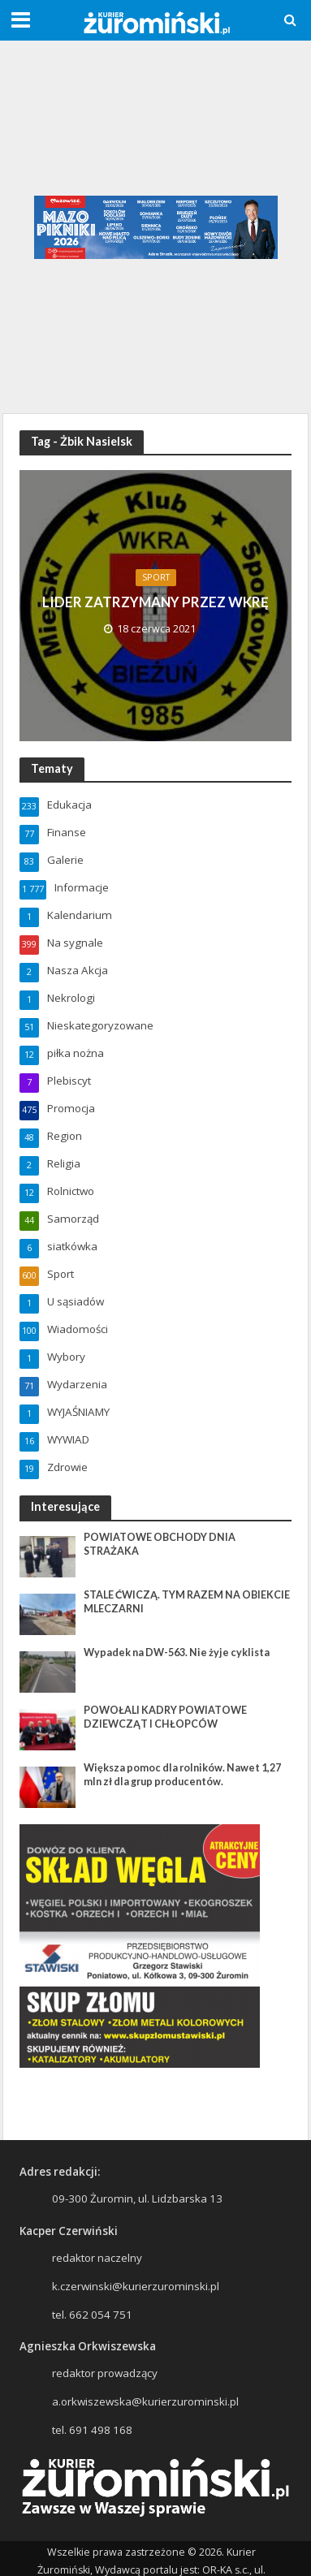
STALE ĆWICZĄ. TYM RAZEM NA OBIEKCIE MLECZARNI (187, 1602)
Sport (156, 577)
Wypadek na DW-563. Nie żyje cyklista (177, 1652)
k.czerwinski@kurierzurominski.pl (135, 2286)
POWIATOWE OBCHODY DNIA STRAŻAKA (159, 1544)
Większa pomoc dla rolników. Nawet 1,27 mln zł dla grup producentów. (182, 1775)
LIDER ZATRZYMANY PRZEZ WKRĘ (155, 602)
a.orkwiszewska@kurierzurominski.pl (145, 2401)
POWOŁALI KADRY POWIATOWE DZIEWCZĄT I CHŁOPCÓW (165, 1717)
